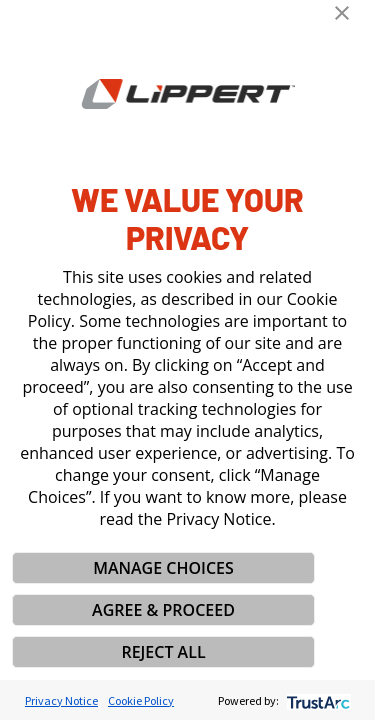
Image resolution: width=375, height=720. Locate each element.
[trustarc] (316, 700)
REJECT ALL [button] (163, 652)
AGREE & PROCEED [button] (163, 610)
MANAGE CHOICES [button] (163, 568)
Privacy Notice (61, 700)
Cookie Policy (141, 700)
